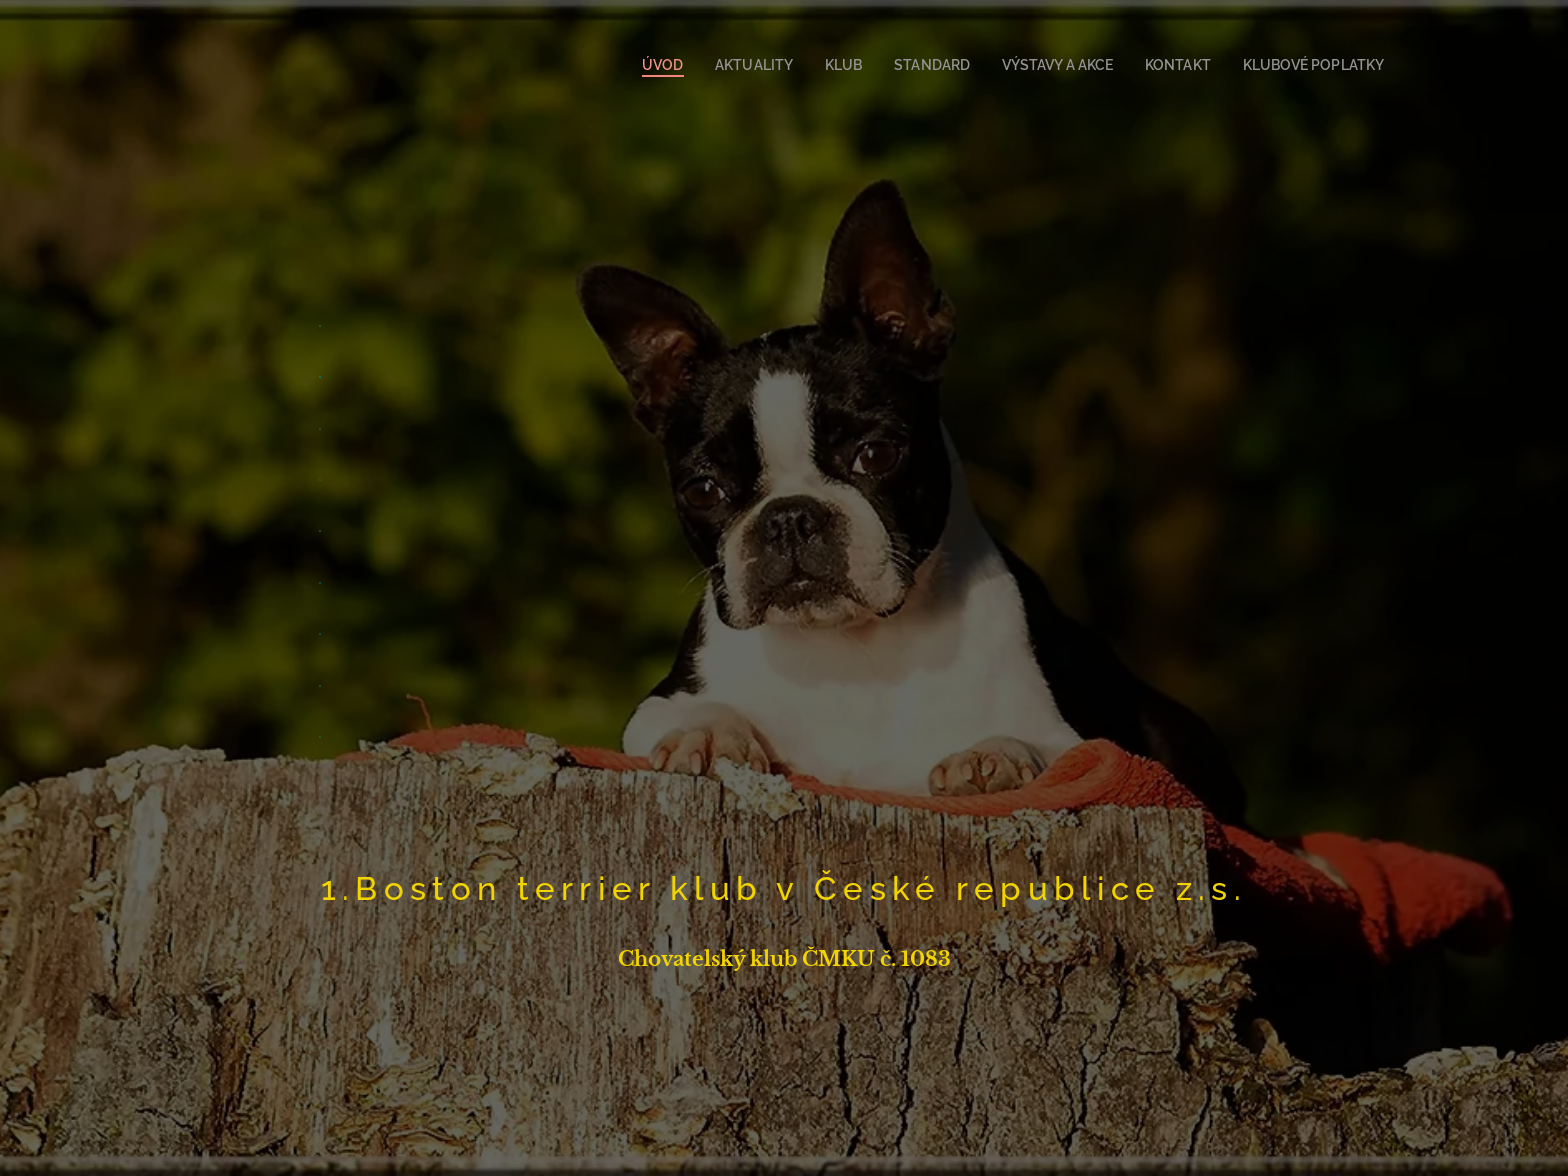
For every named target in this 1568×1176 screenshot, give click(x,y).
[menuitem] (704, 65)
